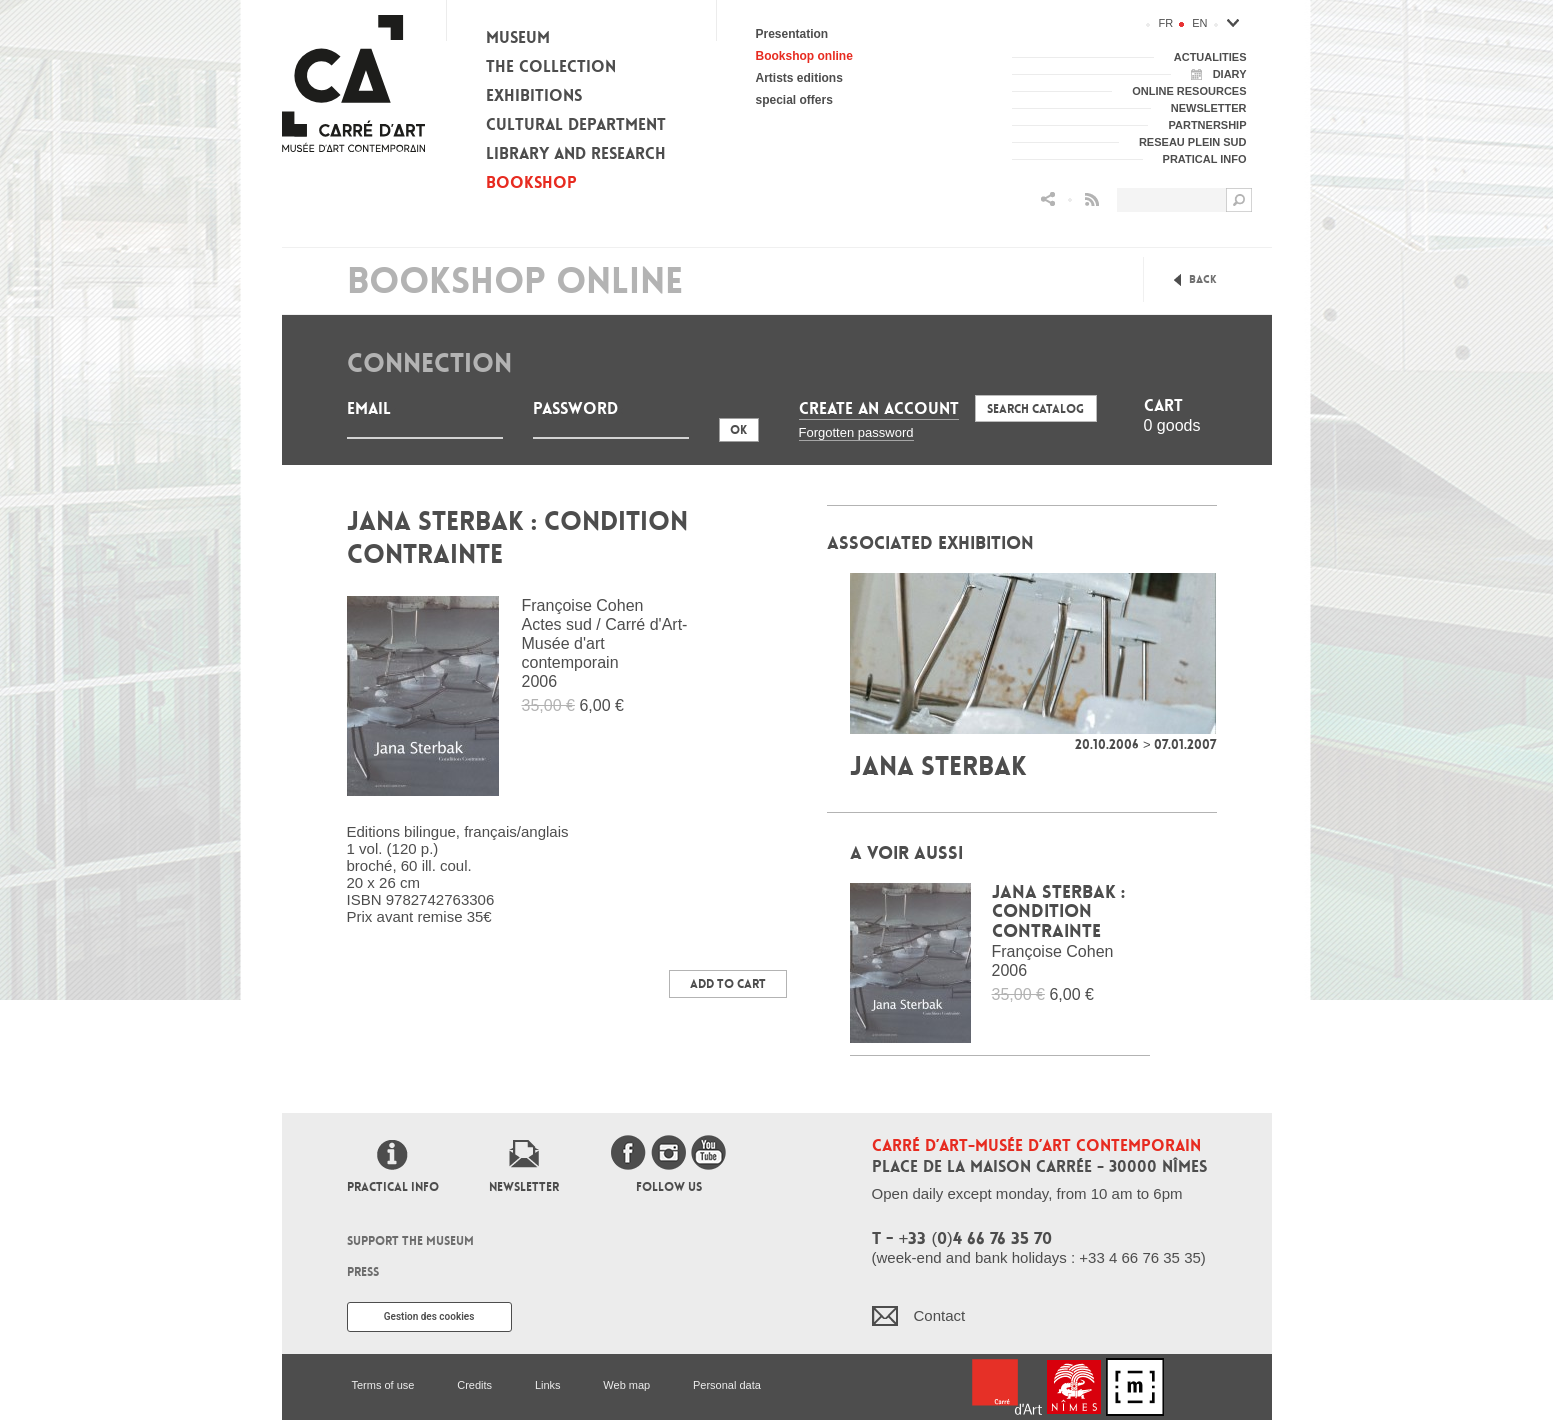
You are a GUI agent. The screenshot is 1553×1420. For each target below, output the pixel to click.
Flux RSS (1092, 199)
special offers (794, 100)
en (1199, 23)
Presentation (792, 34)
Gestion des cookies (429, 1316)
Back (1203, 279)
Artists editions (799, 78)
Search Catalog (1035, 409)
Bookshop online (804, 56)
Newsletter (524, 1187)
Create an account (879, 408)
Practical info (393, 1187)
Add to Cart (728, 984)
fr (1166, 23)
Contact (940, 1315)
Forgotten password (856, 432)
